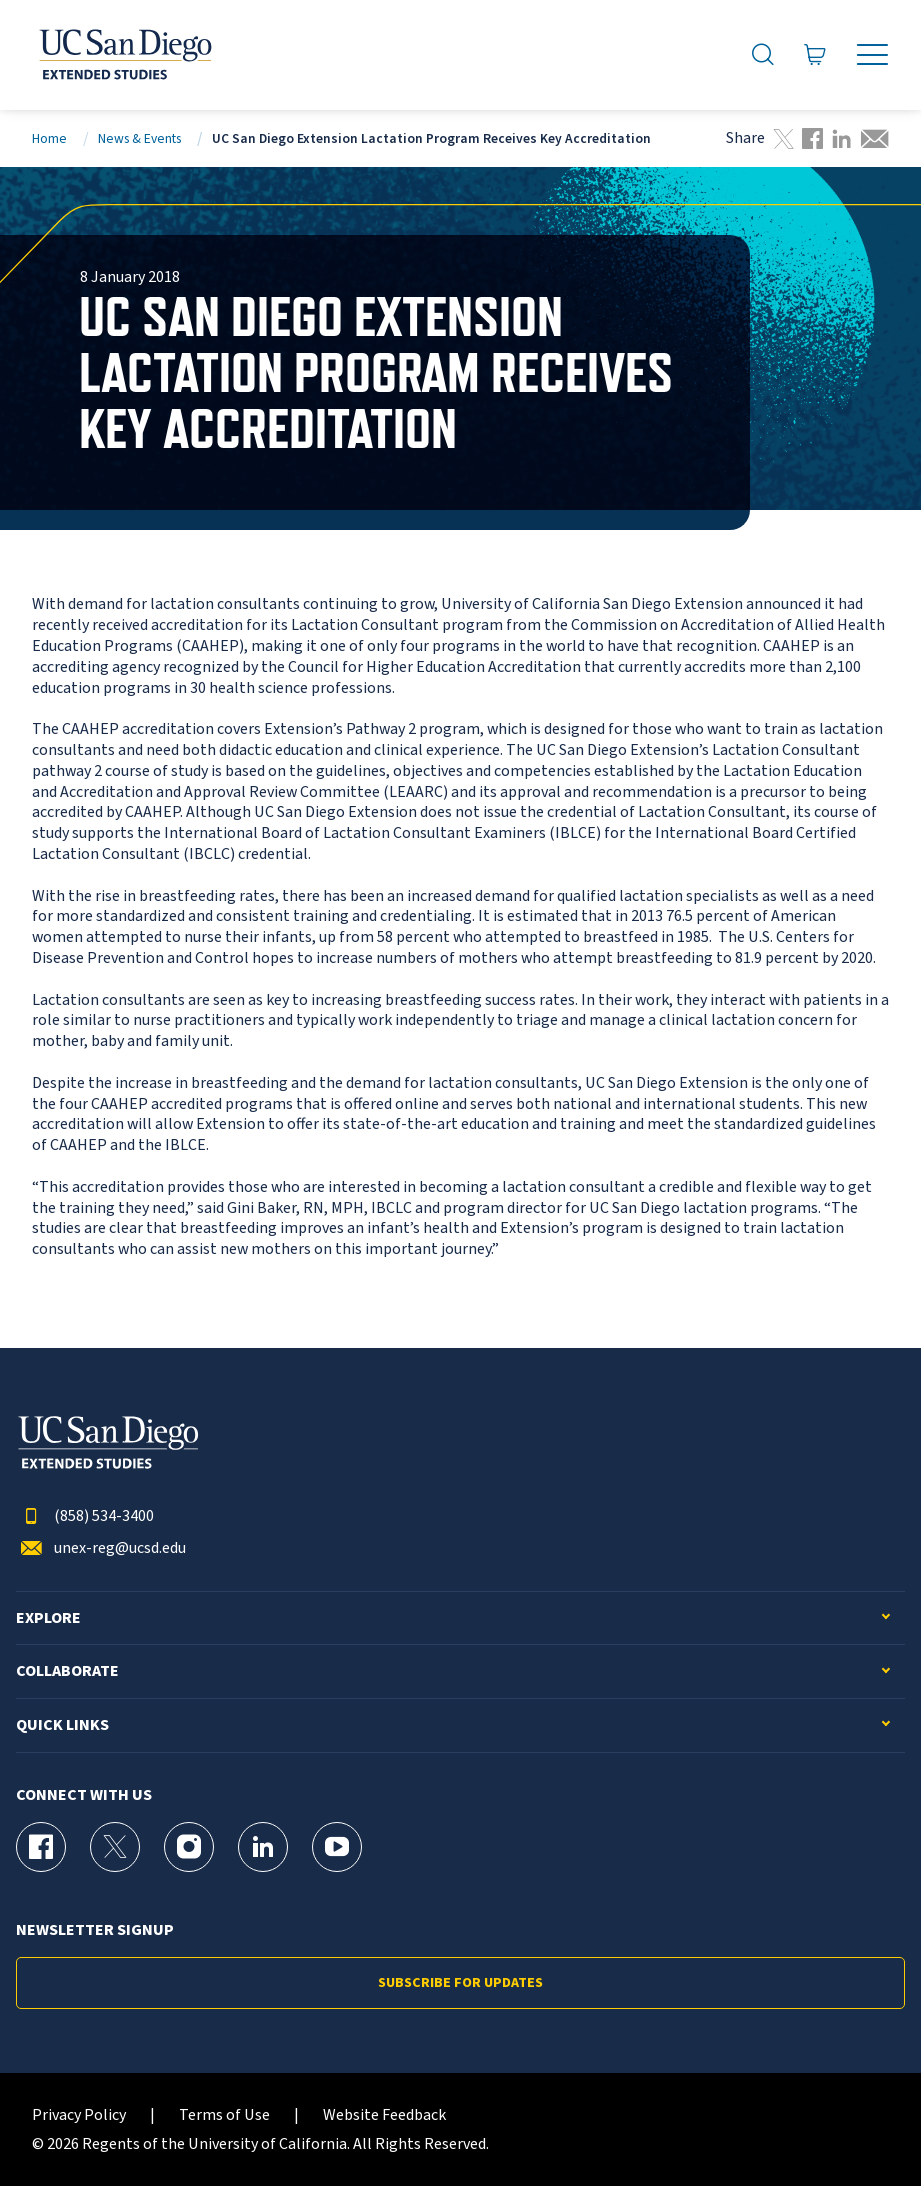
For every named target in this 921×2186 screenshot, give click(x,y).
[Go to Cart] (815, 54)
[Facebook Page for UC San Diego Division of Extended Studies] (41, 1847)
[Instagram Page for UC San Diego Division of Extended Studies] (189, 1847)
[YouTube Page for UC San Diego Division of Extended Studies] (337, 1847)
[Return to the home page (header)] (124, 55)
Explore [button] (48, 1618)
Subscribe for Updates (460, 1983)
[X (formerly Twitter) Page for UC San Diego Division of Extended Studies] (115, 1847)
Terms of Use (224, 2115)
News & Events (139, 138)
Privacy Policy (79, 2115)
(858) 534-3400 (85, 1516)
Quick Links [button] (62, 1725)
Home (49, 138)
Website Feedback (384, 2115)
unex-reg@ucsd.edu (101, 1548)
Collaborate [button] (67, 1671)
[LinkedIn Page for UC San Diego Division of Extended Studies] (263, 1847)
